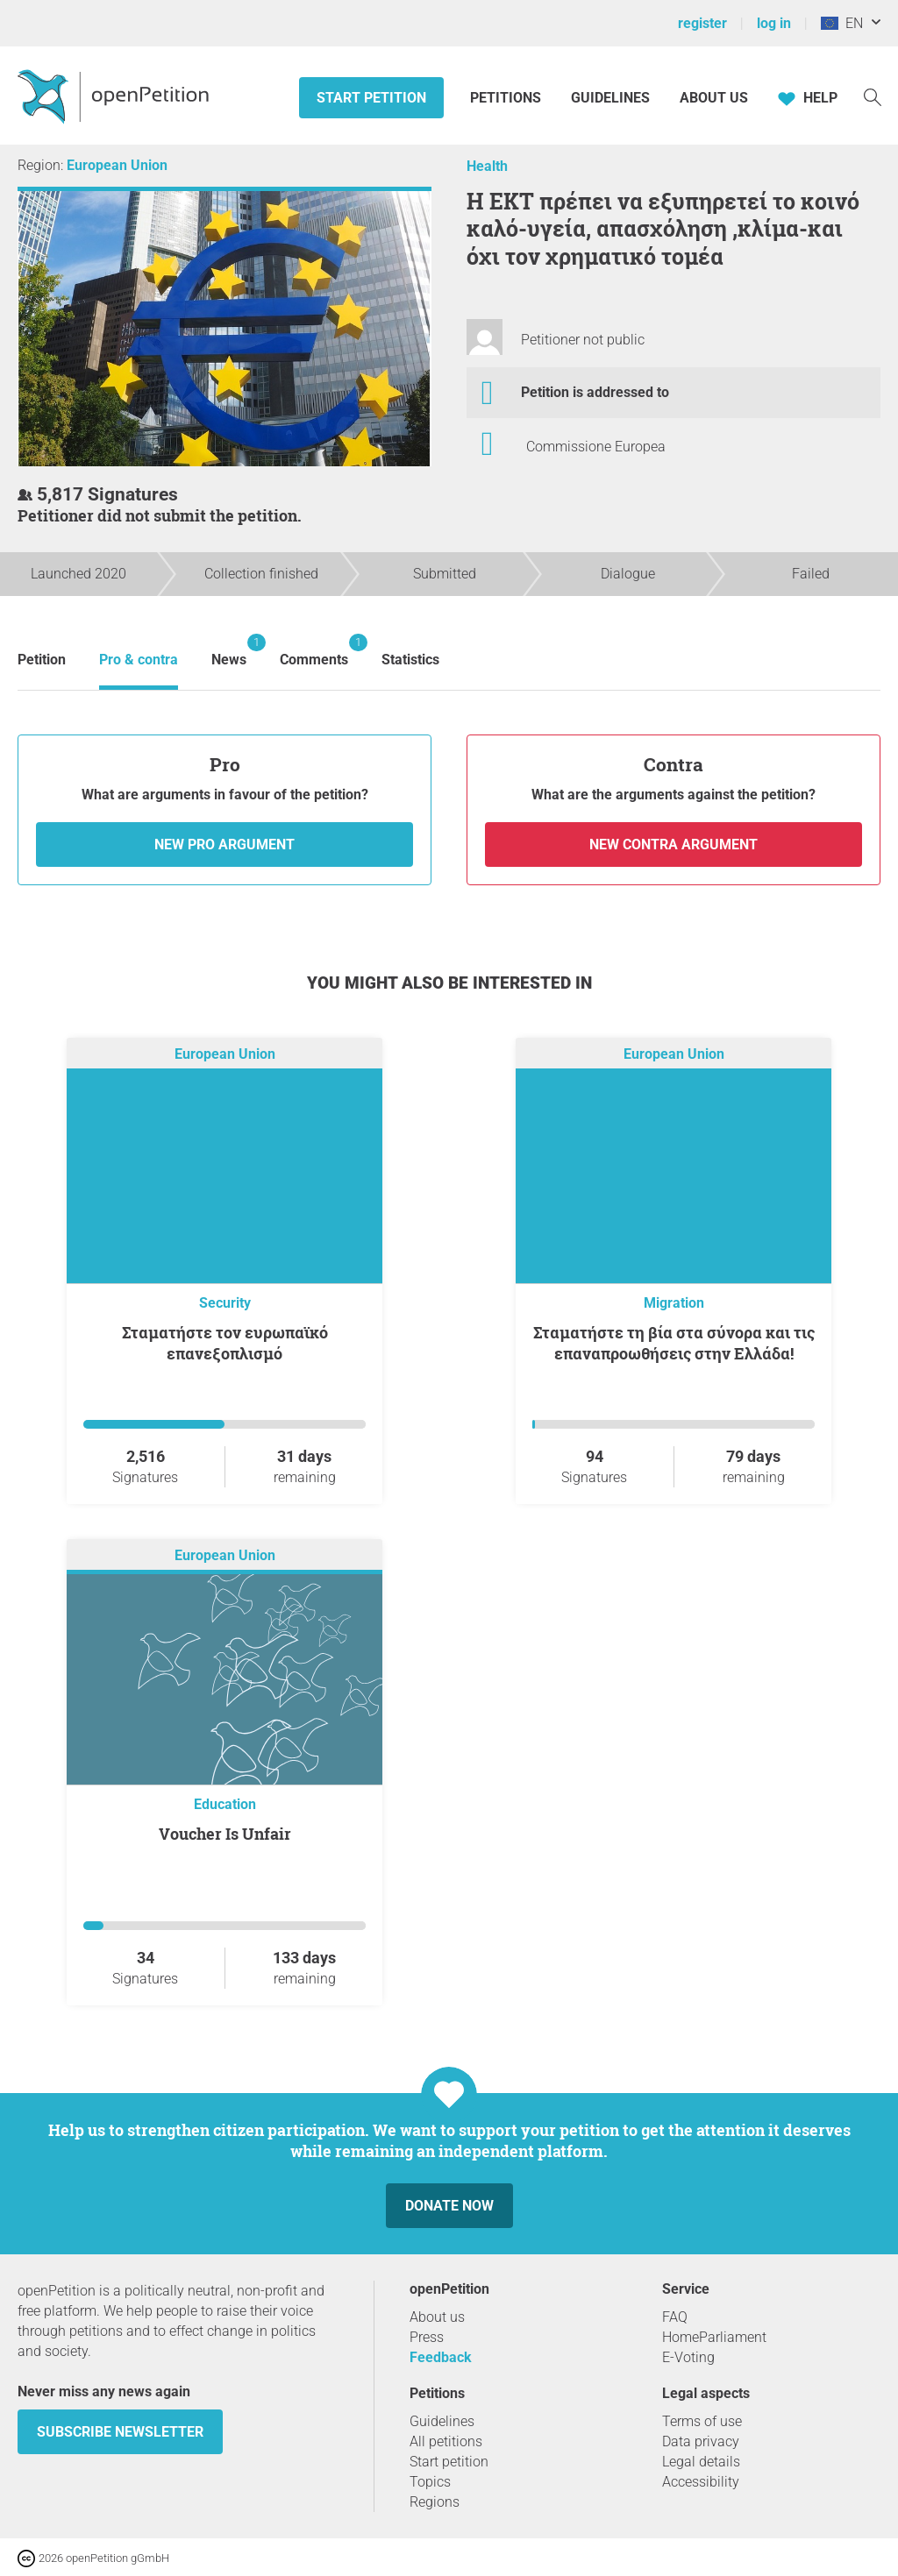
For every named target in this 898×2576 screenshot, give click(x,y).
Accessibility (700, 2481)
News (228, 651)
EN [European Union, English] (842, 23)
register (702, 23)
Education (225, 1804)
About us (714, 97)
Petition (42, 659)
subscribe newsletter (120, 2431)
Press (427, 2337)
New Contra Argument (673, 844)
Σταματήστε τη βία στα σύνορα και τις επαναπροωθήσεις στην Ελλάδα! (674, 1343)
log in (774, 23)
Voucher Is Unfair (225, 1833)
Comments (314, 651)
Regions (435, 2502)
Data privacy (700, 2441)
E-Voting (688, 2357)
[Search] (872, 96)
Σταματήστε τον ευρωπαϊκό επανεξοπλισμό (225, 1343)
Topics (430, 2481)
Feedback (441, 2357)
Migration (674, 1303)
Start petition (371, 97)
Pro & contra (138, 659)
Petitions (507, 97)
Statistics (410, 659)
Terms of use (702, 2421)
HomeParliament (714, 2337)
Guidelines (610, 97)
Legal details (701, 2461)
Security (225, 1303)
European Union (117, 165)
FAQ (675, 2317)
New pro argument (224, 844)
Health (487, 166)
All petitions (446, 2441)
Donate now (449, 2205)
